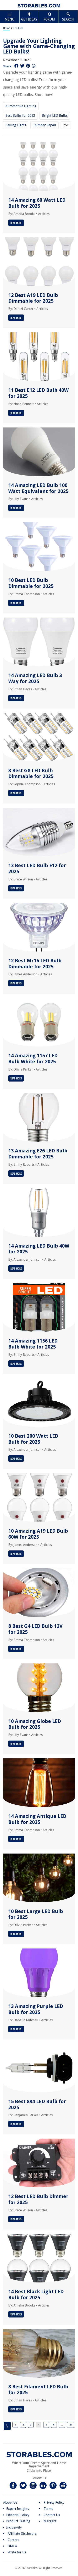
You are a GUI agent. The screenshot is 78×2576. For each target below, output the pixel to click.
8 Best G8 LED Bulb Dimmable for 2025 (30, 773)
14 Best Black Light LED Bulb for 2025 (36, 2294)
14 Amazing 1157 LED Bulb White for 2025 (33, 1059)
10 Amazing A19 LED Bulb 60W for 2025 (38, 1534)
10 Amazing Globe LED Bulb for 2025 (34, 1724)
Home (6, 28)
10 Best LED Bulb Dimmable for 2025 (30, 583)
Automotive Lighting (20, 106)
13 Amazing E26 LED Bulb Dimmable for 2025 (37, 1154)
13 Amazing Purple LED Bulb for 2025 (35, 2009)
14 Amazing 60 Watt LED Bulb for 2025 (37, 203)
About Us (10, 2502)
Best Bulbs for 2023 (20, 116)
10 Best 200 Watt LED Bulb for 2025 (33, 1439)
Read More (16, 223)
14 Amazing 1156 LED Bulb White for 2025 (33, 1344)
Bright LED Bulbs (55, 116)
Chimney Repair (44, 125)
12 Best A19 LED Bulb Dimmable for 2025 (33, 298)
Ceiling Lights (15, 125)
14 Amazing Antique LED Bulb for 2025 (37, 1819)
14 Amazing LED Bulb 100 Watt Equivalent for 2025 (38, 488)
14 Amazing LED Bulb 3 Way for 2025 (35, 678)
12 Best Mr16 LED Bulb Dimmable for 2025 (35, 964)
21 (70, 2425)
